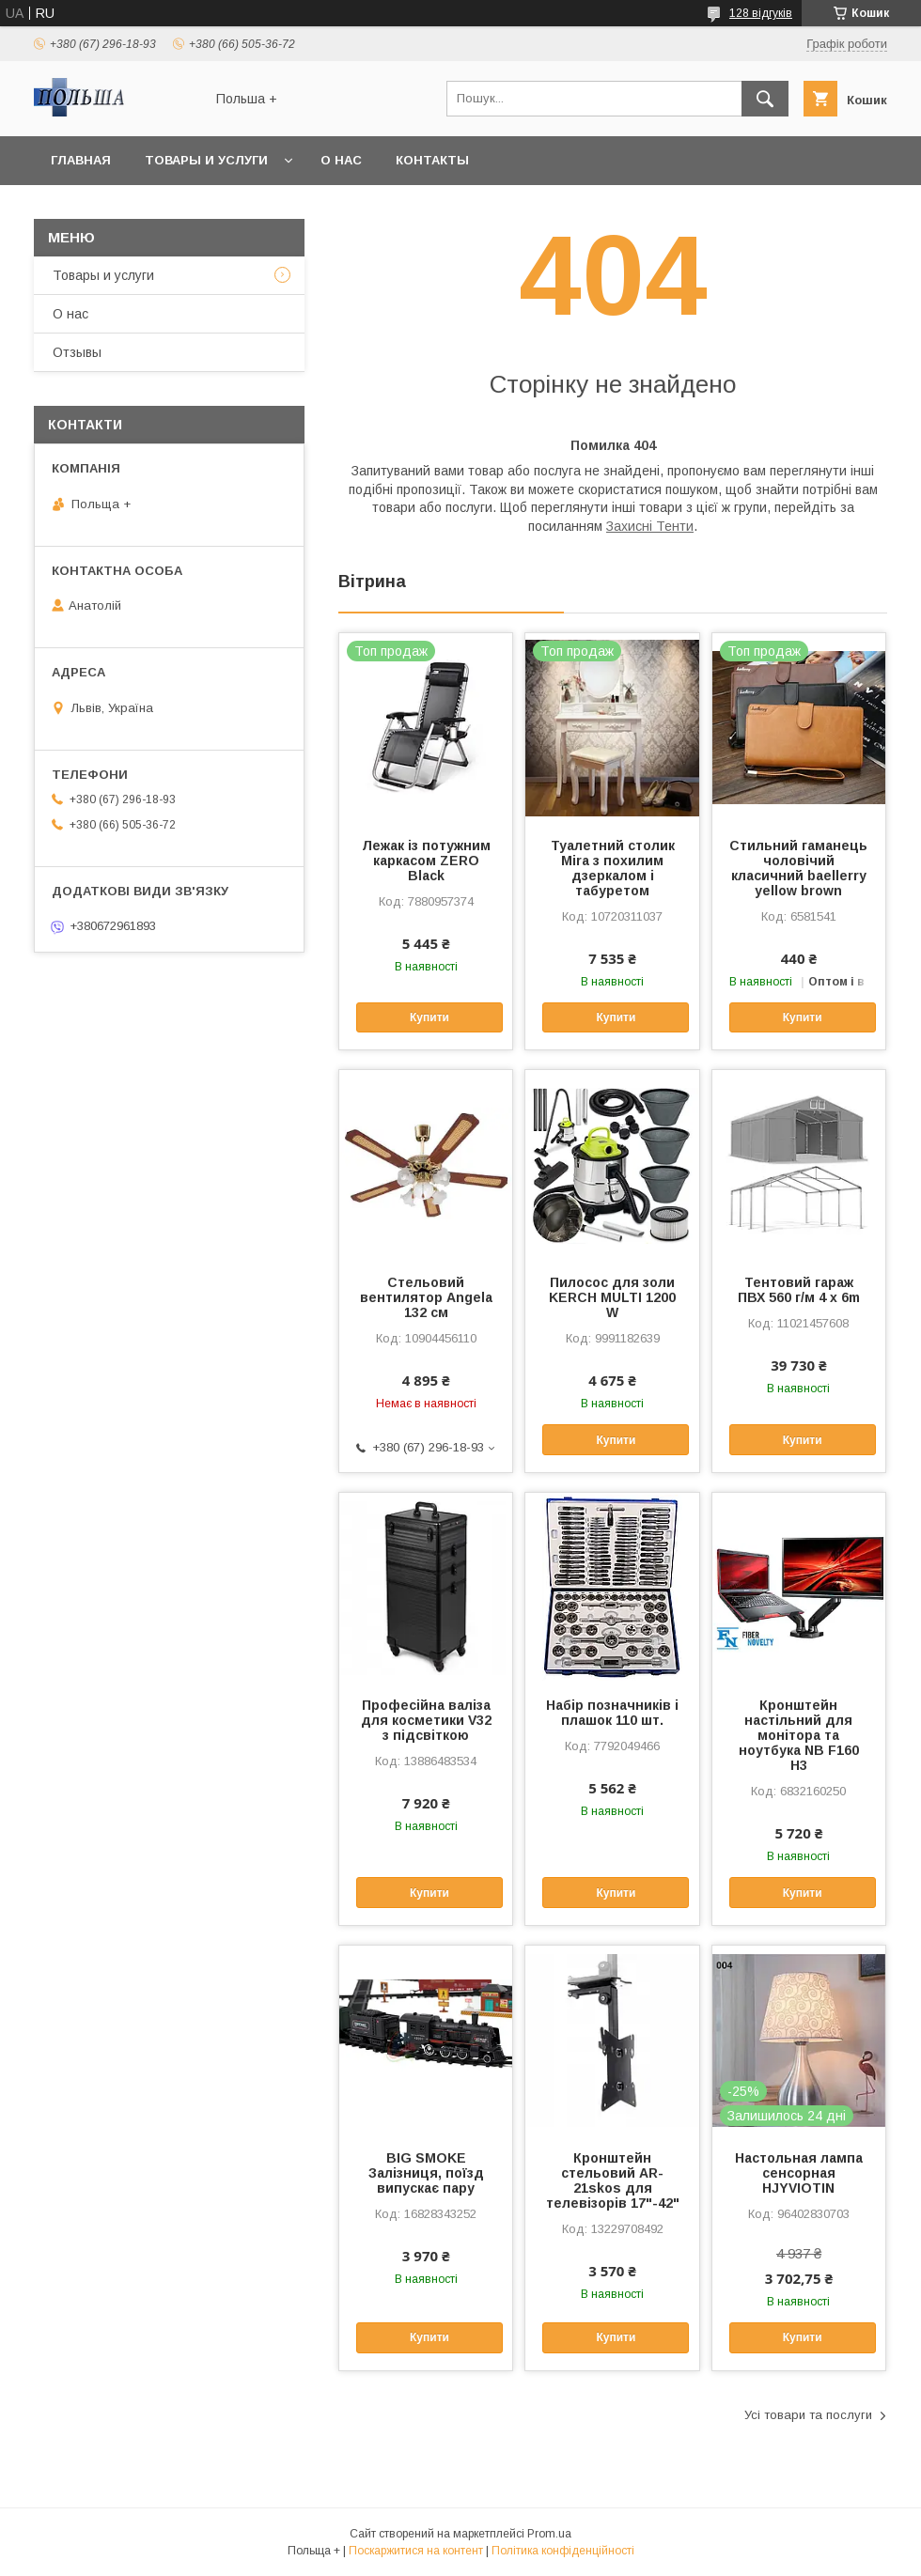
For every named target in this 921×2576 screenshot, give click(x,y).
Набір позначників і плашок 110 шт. (612, 1713)
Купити (429, 1017)
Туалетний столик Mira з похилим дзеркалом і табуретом (613, 868)
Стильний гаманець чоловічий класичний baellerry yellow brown (798, 868)
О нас (341, 160)
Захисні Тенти (650, 526)
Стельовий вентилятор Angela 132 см (426, 1297)
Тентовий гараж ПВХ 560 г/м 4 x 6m (799, 1290)
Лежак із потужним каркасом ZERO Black (426, 860)
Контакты (432, 160)
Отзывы (77, 352)
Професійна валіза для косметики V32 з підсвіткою (426, 1720)
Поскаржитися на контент (416, 2550)
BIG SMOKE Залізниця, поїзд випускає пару (426, 2173)
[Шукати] (764, 98)
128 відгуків (760, 13)
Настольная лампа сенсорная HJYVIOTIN (799, 2173)
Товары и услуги (206, 160)
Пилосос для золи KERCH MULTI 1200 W (612, 1297)
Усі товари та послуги (808, 2415)
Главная (81, 160)
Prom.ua (549, 2533)
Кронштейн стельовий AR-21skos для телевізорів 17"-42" (612, 2180)
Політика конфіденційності (563, 2550)
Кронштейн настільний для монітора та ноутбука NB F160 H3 (799, 1735)
